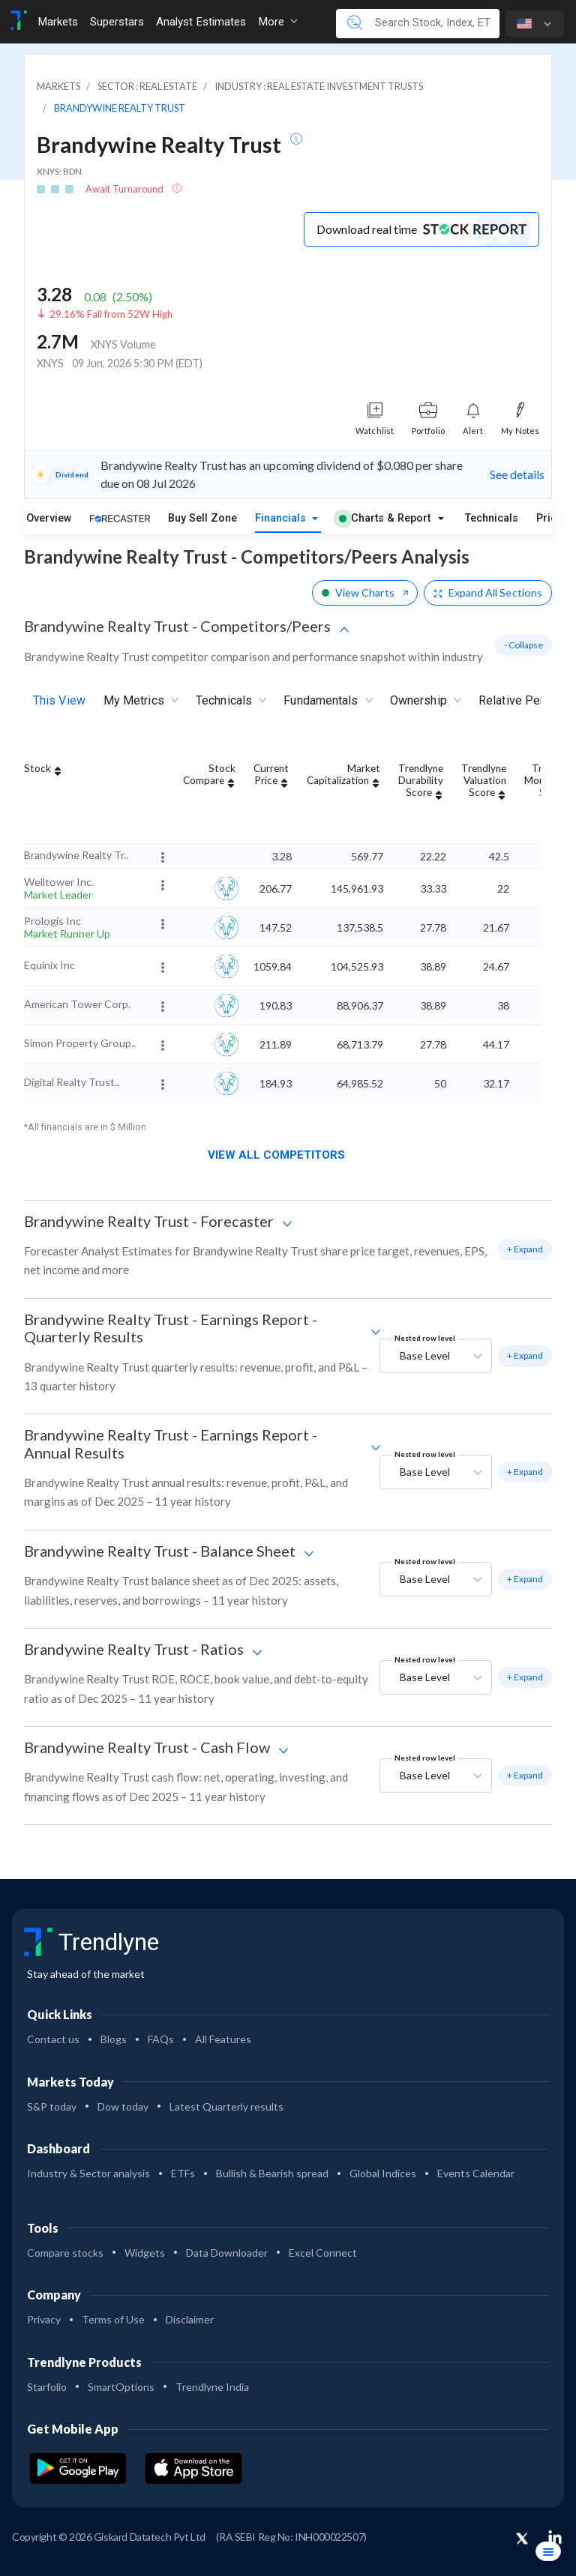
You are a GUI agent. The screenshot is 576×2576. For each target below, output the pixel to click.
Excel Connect (323, 2252)
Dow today (123, 2106)
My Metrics (141, 701)
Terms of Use (113, 2319)
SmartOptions (121, 2386)
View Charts (365, 592)
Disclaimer (190, 2319)
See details (517, 474)
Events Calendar (475, 2173)
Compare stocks (65, 2252)
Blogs (113, 2039)
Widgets (144, 2252)
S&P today (51, 2106)
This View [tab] (59, 700)
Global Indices (383, 2173)
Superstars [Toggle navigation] (117, 21)
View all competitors (282, 1155)
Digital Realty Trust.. (71, 1082)
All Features (223, 2039)
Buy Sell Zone (202, 518)
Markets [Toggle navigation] (58, 21)
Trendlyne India (212, 2386)
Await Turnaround (126, 189)
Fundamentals (327, 701)
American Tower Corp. (77, 1004)
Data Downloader (227, 2252)
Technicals (491, 518)
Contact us (53, 2039)
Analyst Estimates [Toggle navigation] (201, 21)
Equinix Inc (49, 965)
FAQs (161, 2039)
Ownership (425, 701)
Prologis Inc (52, 920)
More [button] (278, 21)
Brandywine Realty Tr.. (76, 854)
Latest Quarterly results (227, 2106)
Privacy (44, 2319)
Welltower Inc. (59, 881)
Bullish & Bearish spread (272, 2173)
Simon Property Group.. (80, 1043)
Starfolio (47, 2386)
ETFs (183, 2173)
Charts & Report (384, 518)
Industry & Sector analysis (88, 2173)
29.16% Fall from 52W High (111, 314)
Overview (49, 518)
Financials (282, 518)
